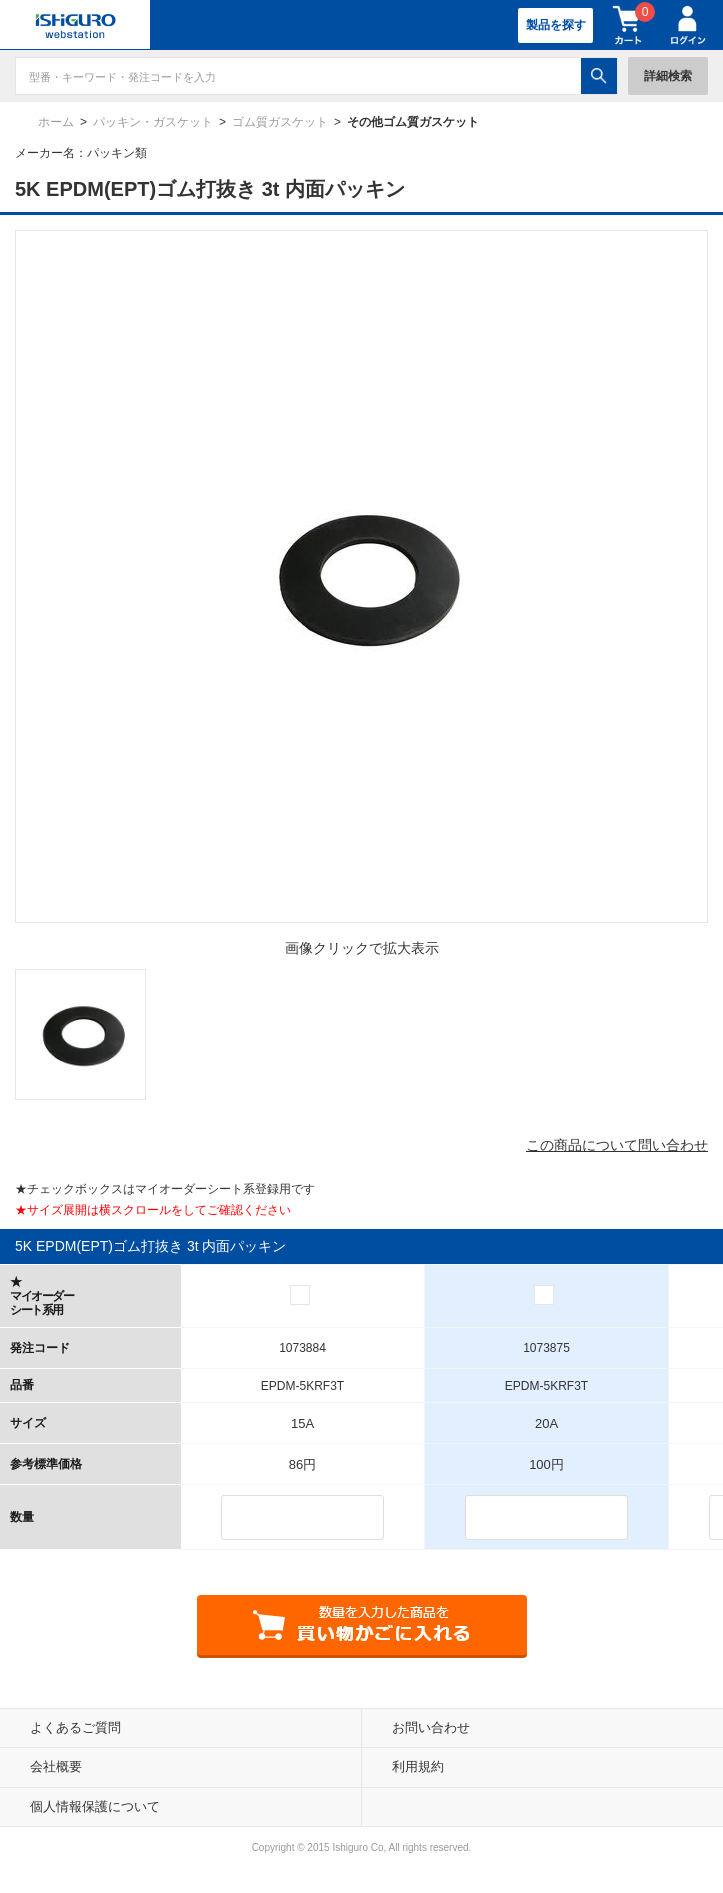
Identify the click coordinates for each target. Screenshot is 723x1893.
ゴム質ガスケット (280, 122)
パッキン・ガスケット (153, 122)
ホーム (56, 122)
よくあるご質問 (75, 1727)
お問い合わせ (431, 1727)
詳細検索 (668, 76)
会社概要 (56, 1766)
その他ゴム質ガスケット (413, 122)
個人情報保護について (95, 1806)
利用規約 (418, 1766)
